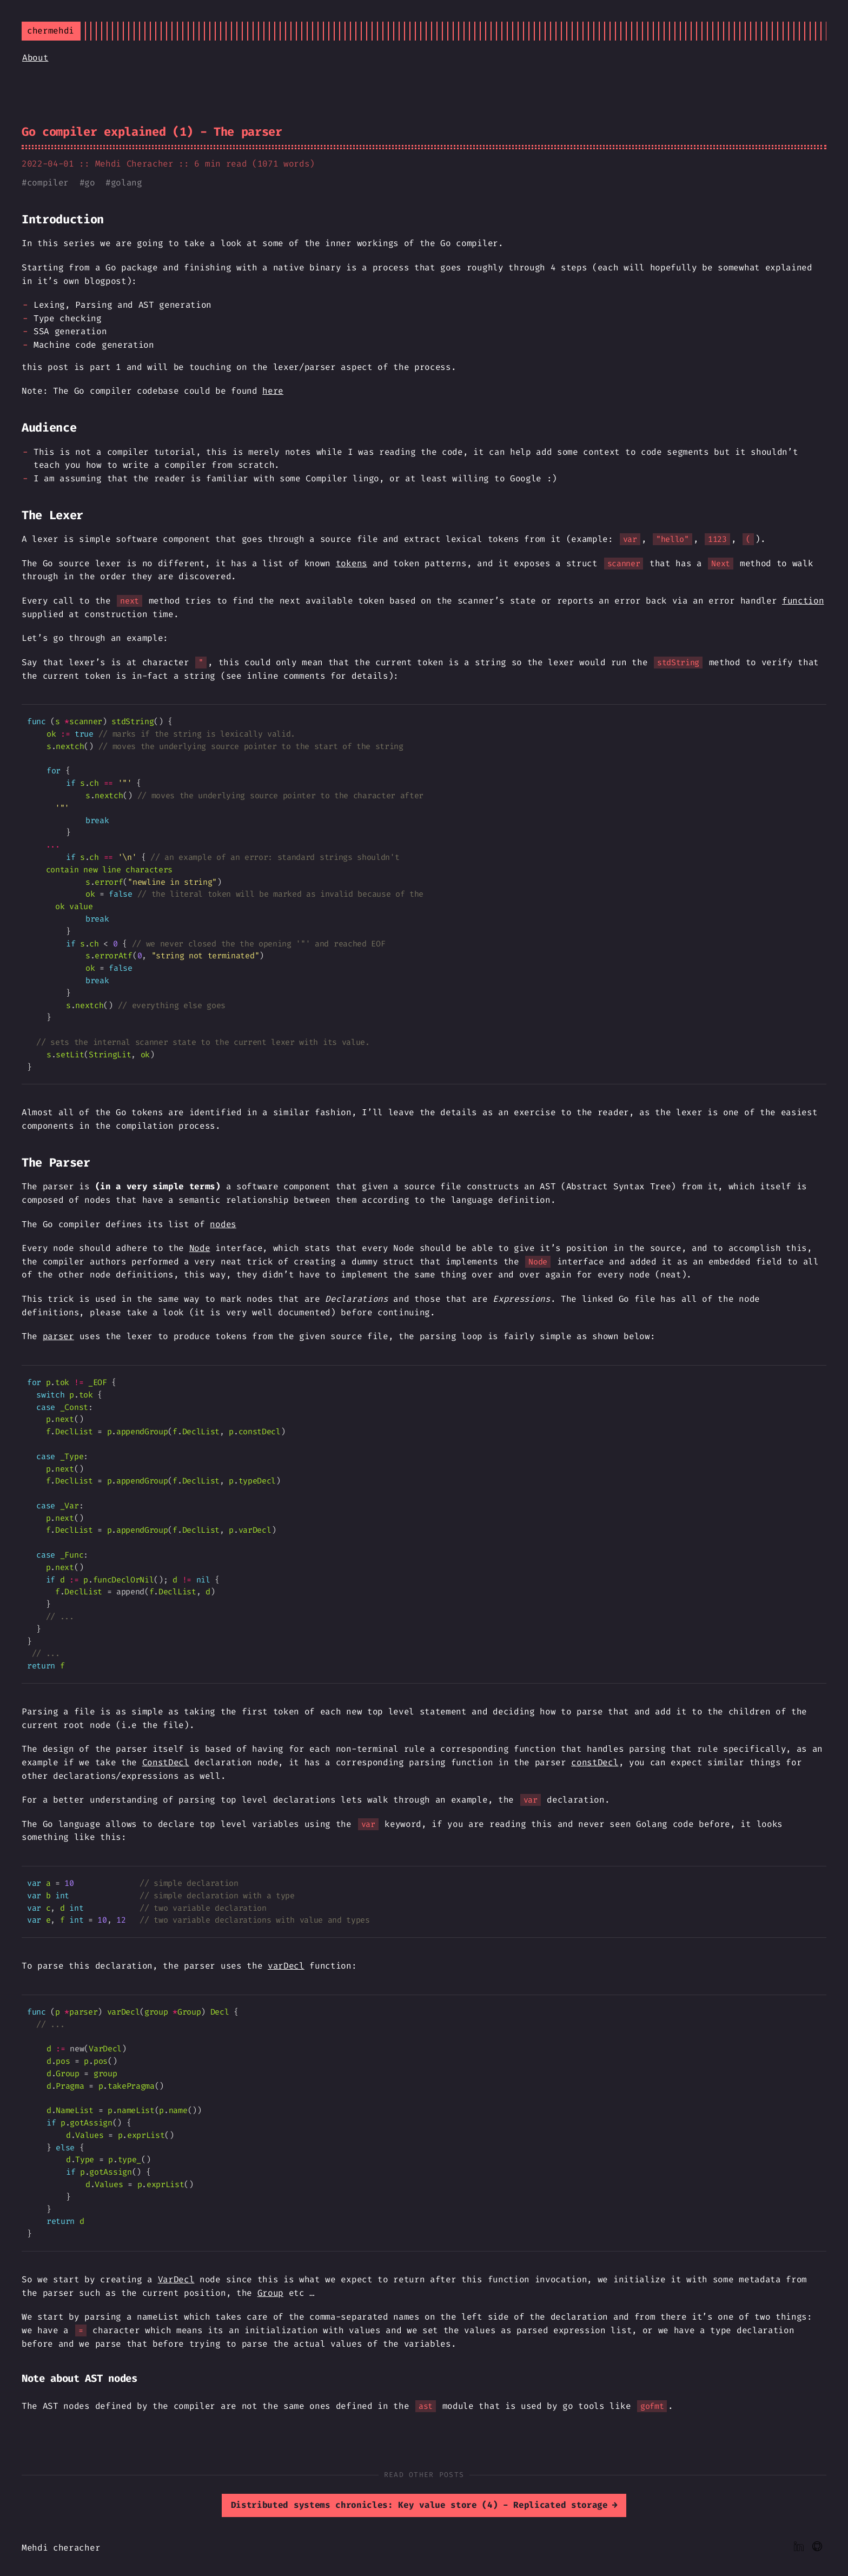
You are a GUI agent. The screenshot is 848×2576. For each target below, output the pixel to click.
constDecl (594, 1762)
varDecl (286, 1965)
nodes (223, 1224)
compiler (48, 182)
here (272, 390)
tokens (351, 563)
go (89, 182)
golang (126, 182)
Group (270, 2293)
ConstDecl (165, 1762)
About (35, 57)
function (803, 600)
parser (58, 1336)
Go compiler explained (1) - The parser (152, 132)
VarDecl (176, 2279)
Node (199, 1248)
